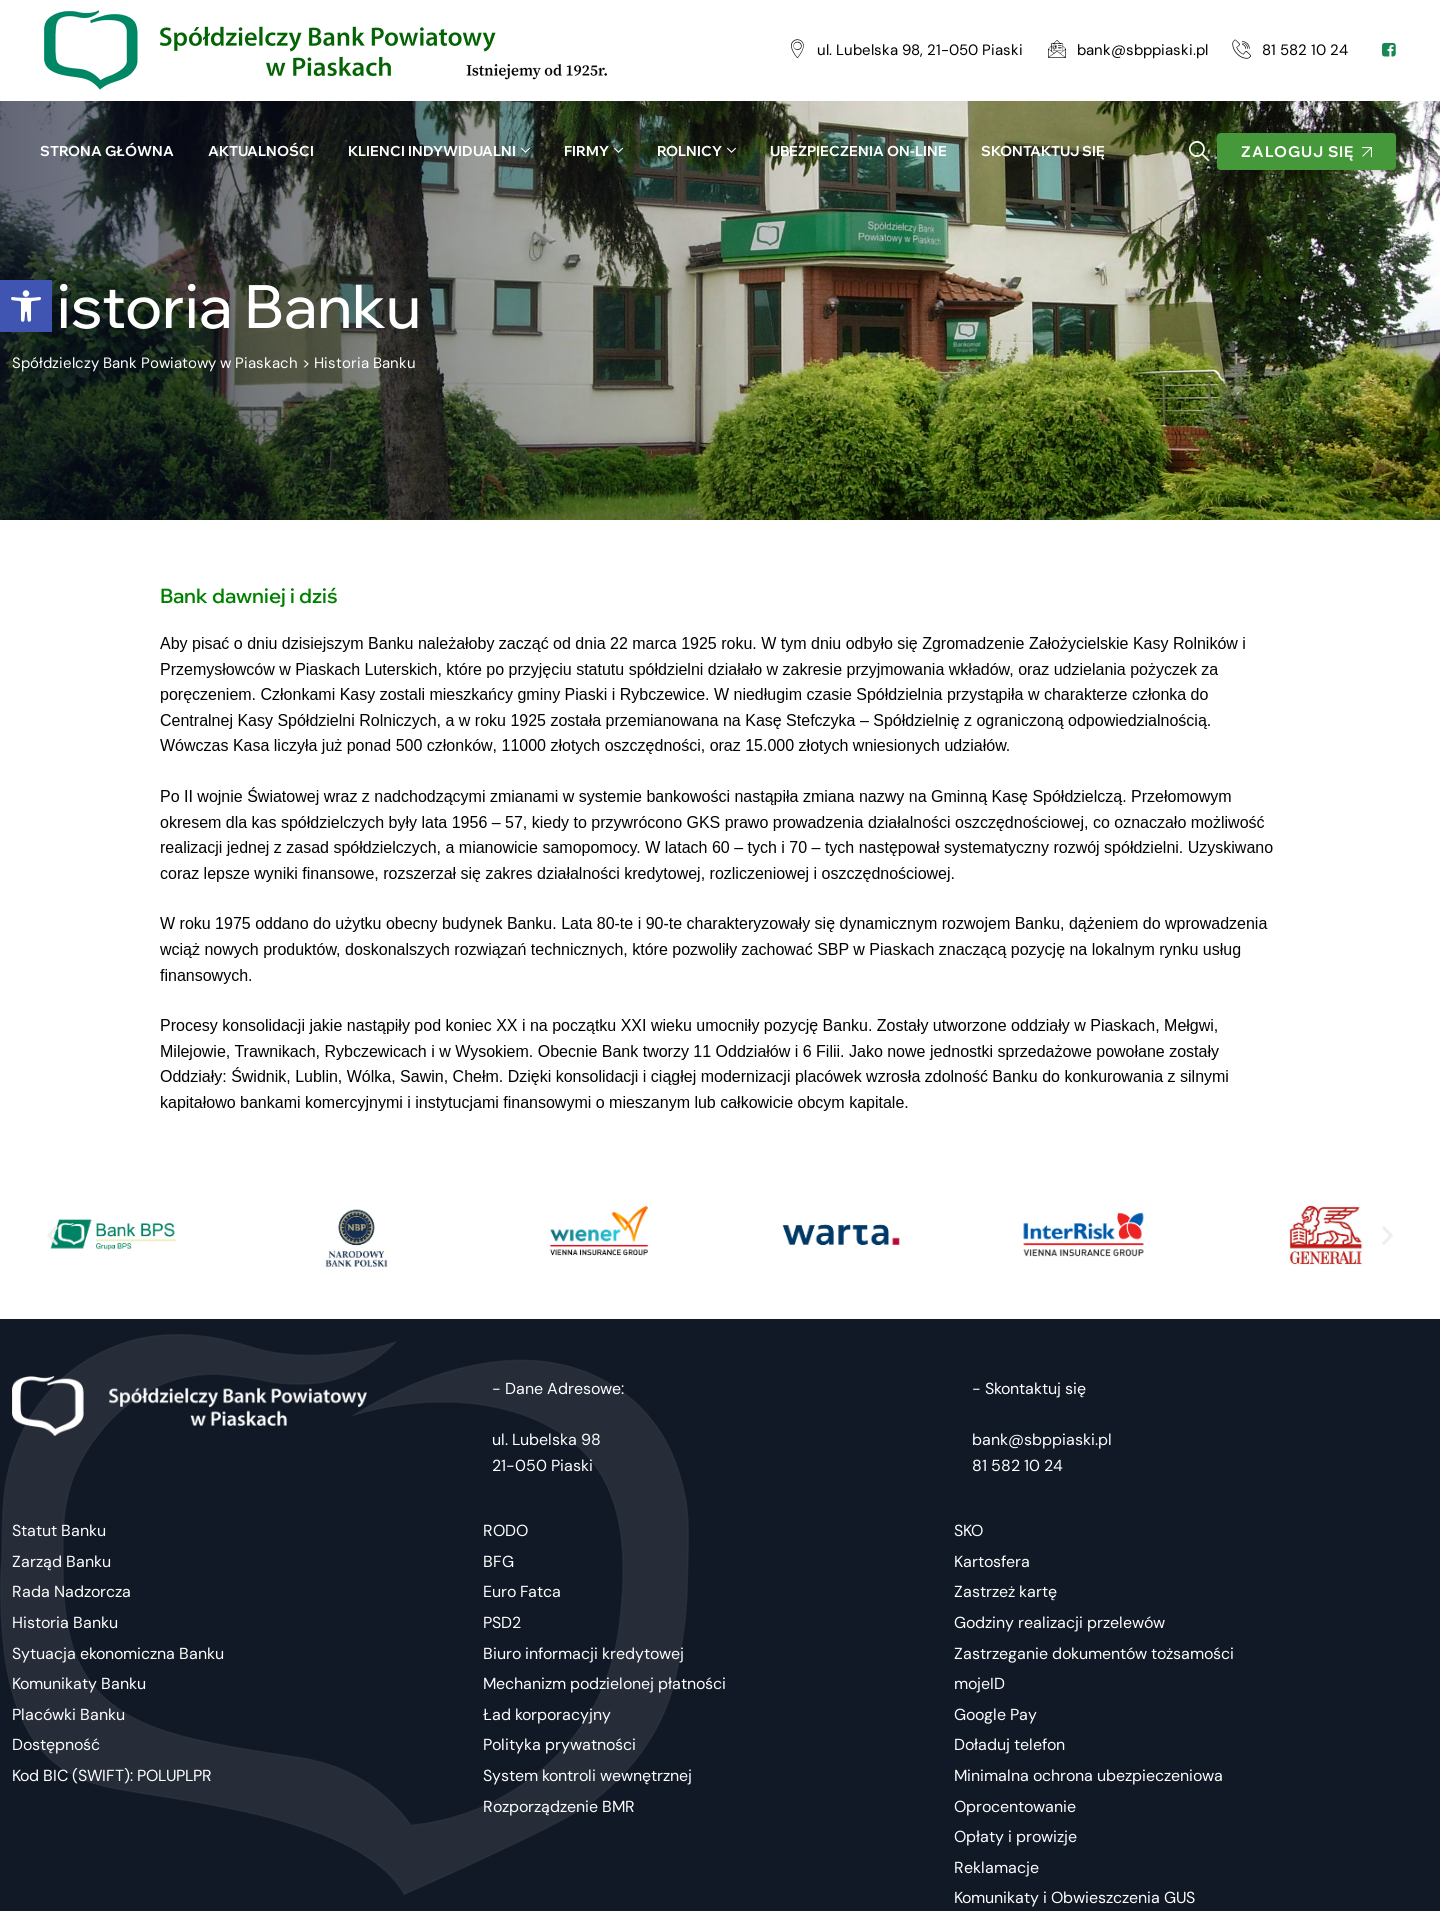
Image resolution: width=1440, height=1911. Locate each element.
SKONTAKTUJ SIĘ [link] (1043, 151)
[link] (26, 306)
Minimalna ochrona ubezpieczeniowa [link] (1088, 1775)
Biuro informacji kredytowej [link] (583, 1653)
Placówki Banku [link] (68, 1714)
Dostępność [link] (56, 1744)
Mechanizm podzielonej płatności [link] (604, 1683)
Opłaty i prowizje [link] (1015, 1836)
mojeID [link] (979, 1683)
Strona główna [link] (107, 151)
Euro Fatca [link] (522, 1591)
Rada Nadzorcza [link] (71, 1591)
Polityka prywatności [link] (559, 1744)
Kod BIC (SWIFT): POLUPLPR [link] (112, 1775)
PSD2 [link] (502, 1622)
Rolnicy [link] (689, 151)
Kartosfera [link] (992, 1561)
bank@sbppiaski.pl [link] (1042, 1439)
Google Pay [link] (995, 1714)
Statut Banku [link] (59, 1530)
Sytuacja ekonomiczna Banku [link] (118, 1653)
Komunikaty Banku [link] (79, 1683)
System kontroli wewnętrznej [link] (587, 1775)
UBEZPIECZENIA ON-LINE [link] (858, 151)
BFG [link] (498, 1561)
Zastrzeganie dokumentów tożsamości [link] (1094, 1653)
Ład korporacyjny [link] (547, 1714)
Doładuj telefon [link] (1009, 1744)
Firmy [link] (586, 151)
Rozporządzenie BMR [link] (559, 1806)
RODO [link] (505, 1530)
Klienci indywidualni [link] (432, 151)
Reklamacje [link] (996, 1867)
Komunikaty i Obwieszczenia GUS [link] (1074, 1897)
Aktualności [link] (261, 151)
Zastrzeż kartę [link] (1005, 1591)
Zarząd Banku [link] (61, 1561)
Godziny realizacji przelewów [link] (1059, 1622)
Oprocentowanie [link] (1015, 1806)
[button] (52, 1234)
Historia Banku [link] (65, 1622)
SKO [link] (968, 1530)
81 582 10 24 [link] (1017, 1465)
